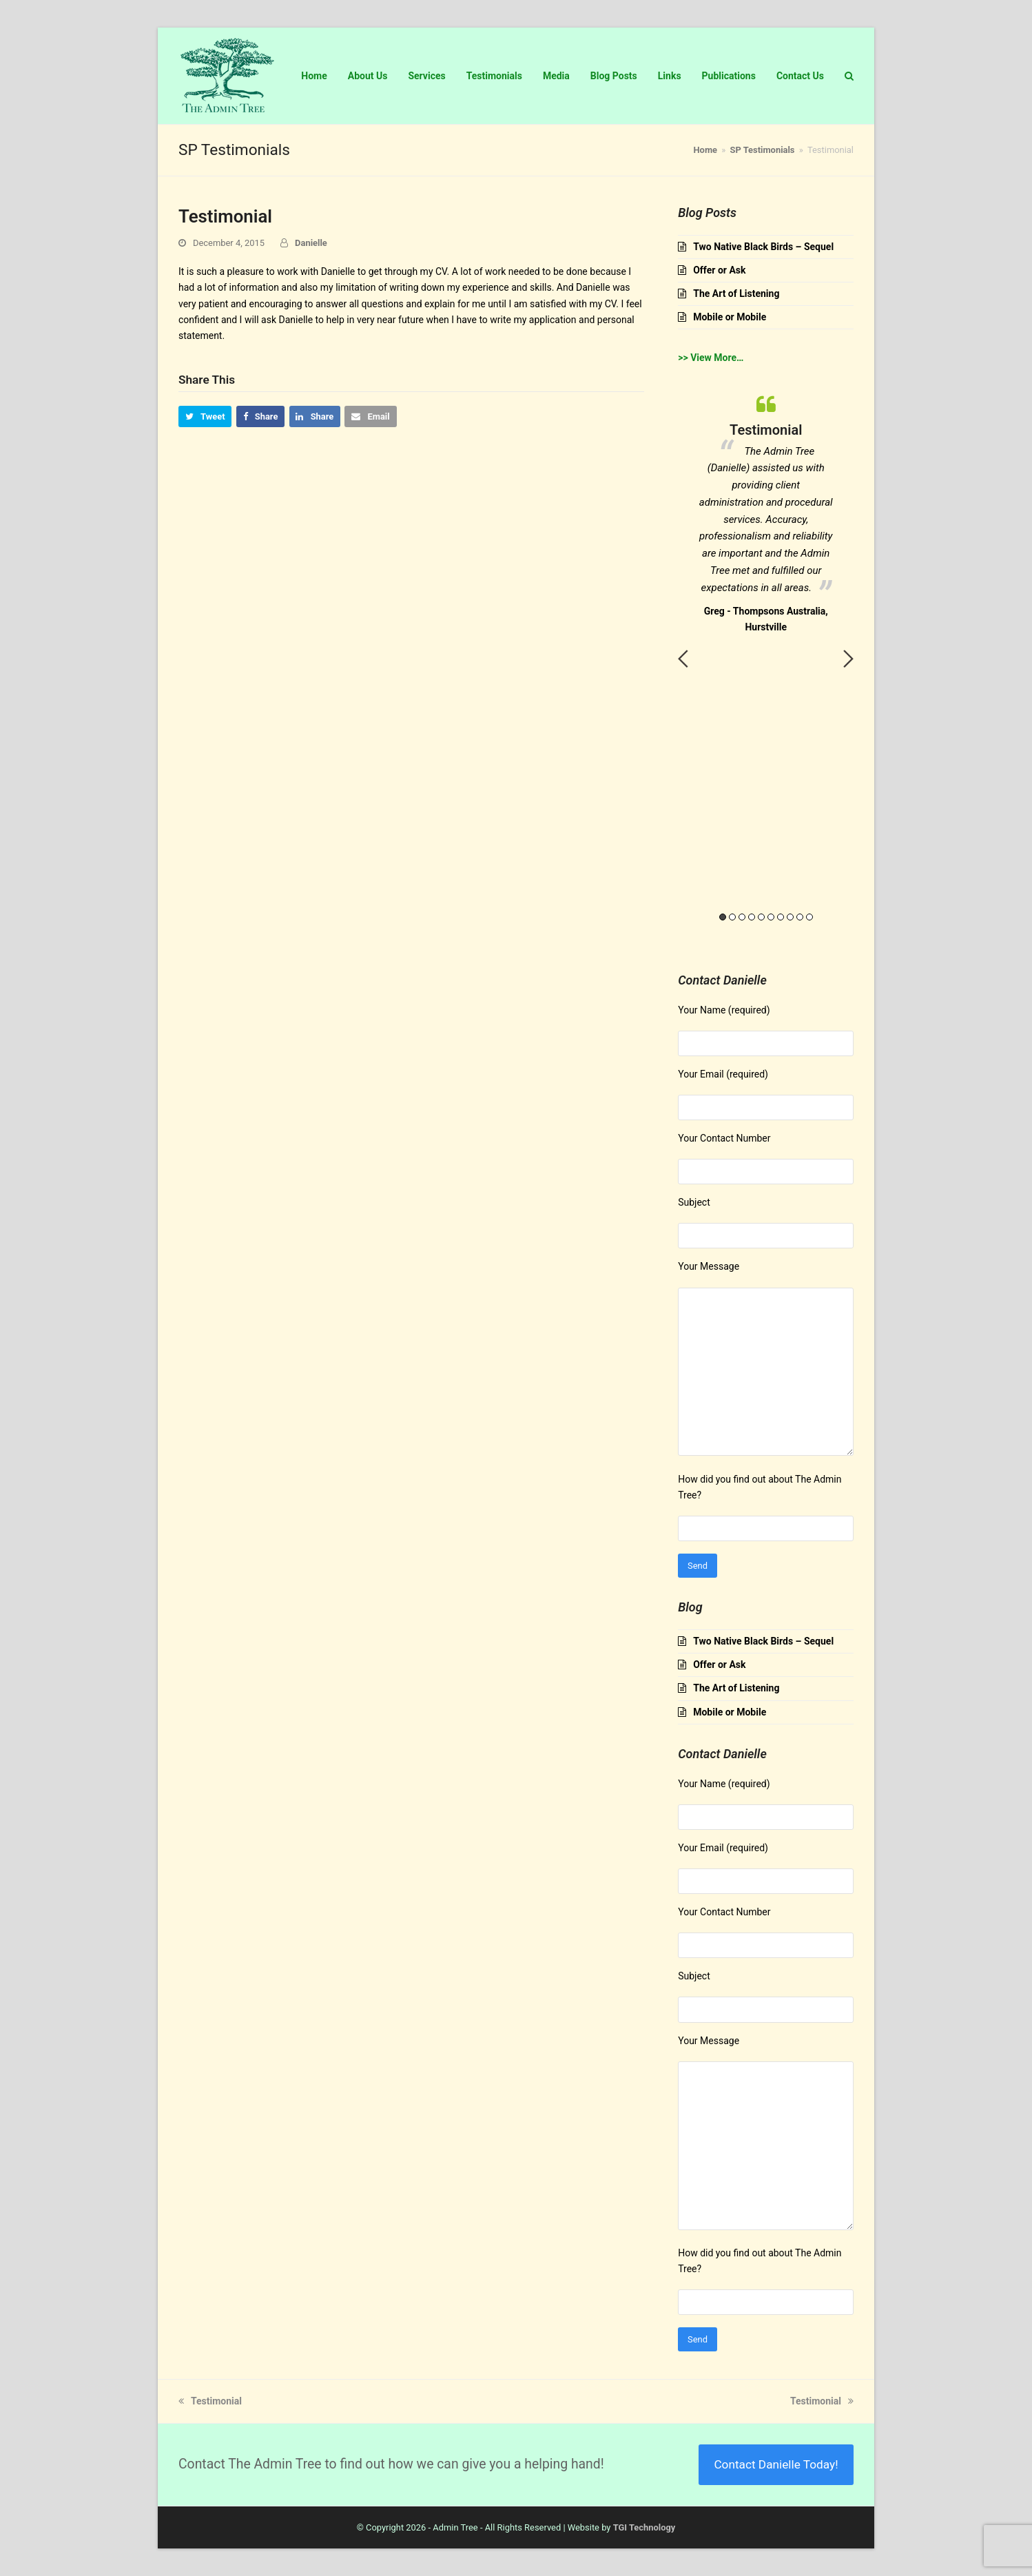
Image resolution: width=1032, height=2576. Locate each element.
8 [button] (790, 917)
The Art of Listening (736, 293)
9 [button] (799, 917)
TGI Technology (644, 2527)
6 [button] (770, 917)
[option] (765, 511)
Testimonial (210, 2401)
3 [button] (742, 917)
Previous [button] (683, 659)
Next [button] (848, 659)
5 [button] (761, 917)
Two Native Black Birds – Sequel (763, 246)
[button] (204, 416)
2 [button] (732, 917)
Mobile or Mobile (729, 316)
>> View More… (710, 357)
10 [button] (809, 917)
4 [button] (751, 917)
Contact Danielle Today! (776, 2464)
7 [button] (780, 917)
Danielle (311, 243)
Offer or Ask (719, 270)
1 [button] (722, 917)
